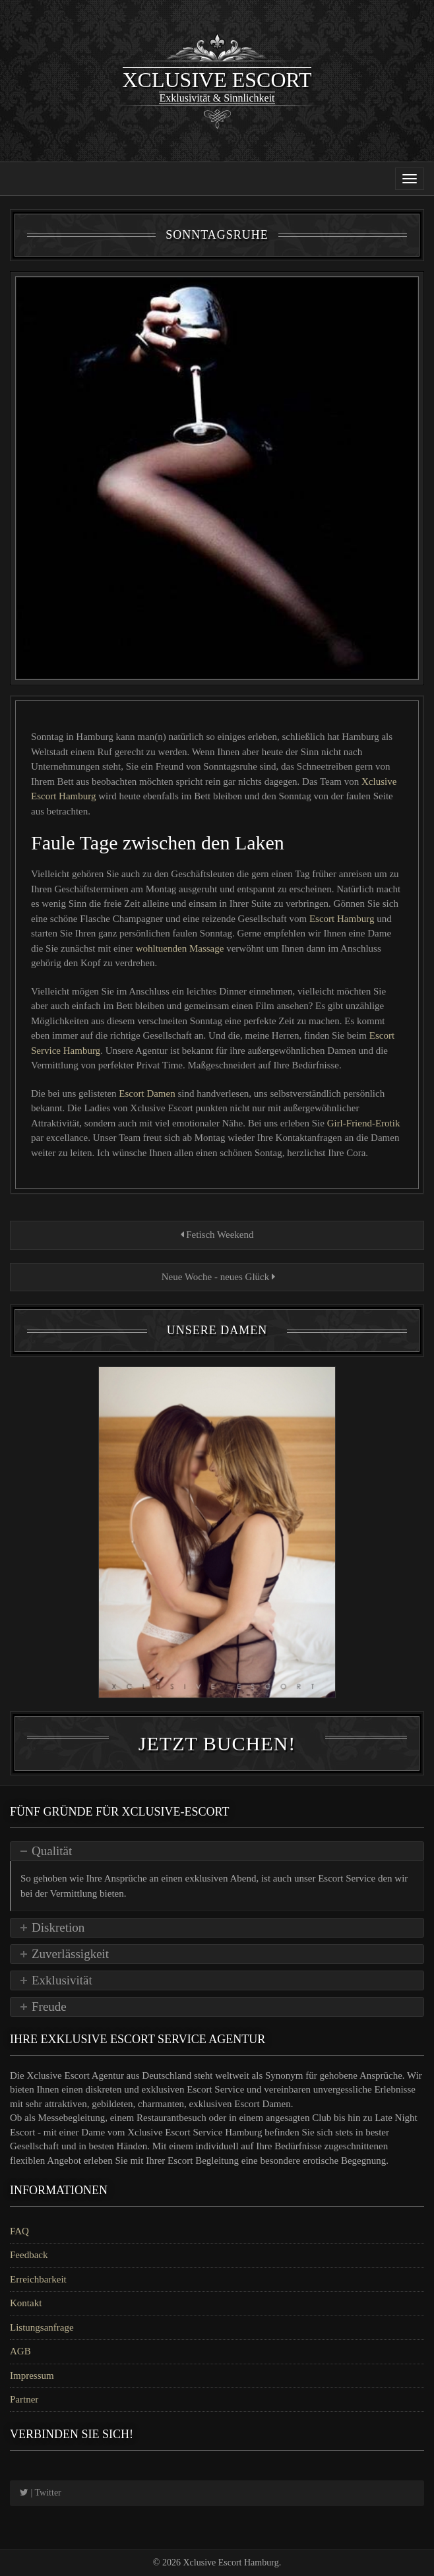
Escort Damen (148, 1093)
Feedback (28, 2255)
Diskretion (58, 1927)
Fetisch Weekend (217, 1234)
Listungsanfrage (42, 2327)
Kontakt (26, 2303)
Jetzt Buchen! (217, 1743)
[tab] (217, 1851)
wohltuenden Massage (181, 948)
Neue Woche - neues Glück (217, 1277)
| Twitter (40, 2493)
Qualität (52, 1851)
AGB (20, 2351)
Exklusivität (62, 1980)
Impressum (32, 2375)
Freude (49, 2006)
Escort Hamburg (343, 918)
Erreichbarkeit (38, 2279)
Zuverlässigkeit (70, 1954)
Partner (24, 2399)
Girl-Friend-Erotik (363, 1123)
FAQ (19, 2231)
